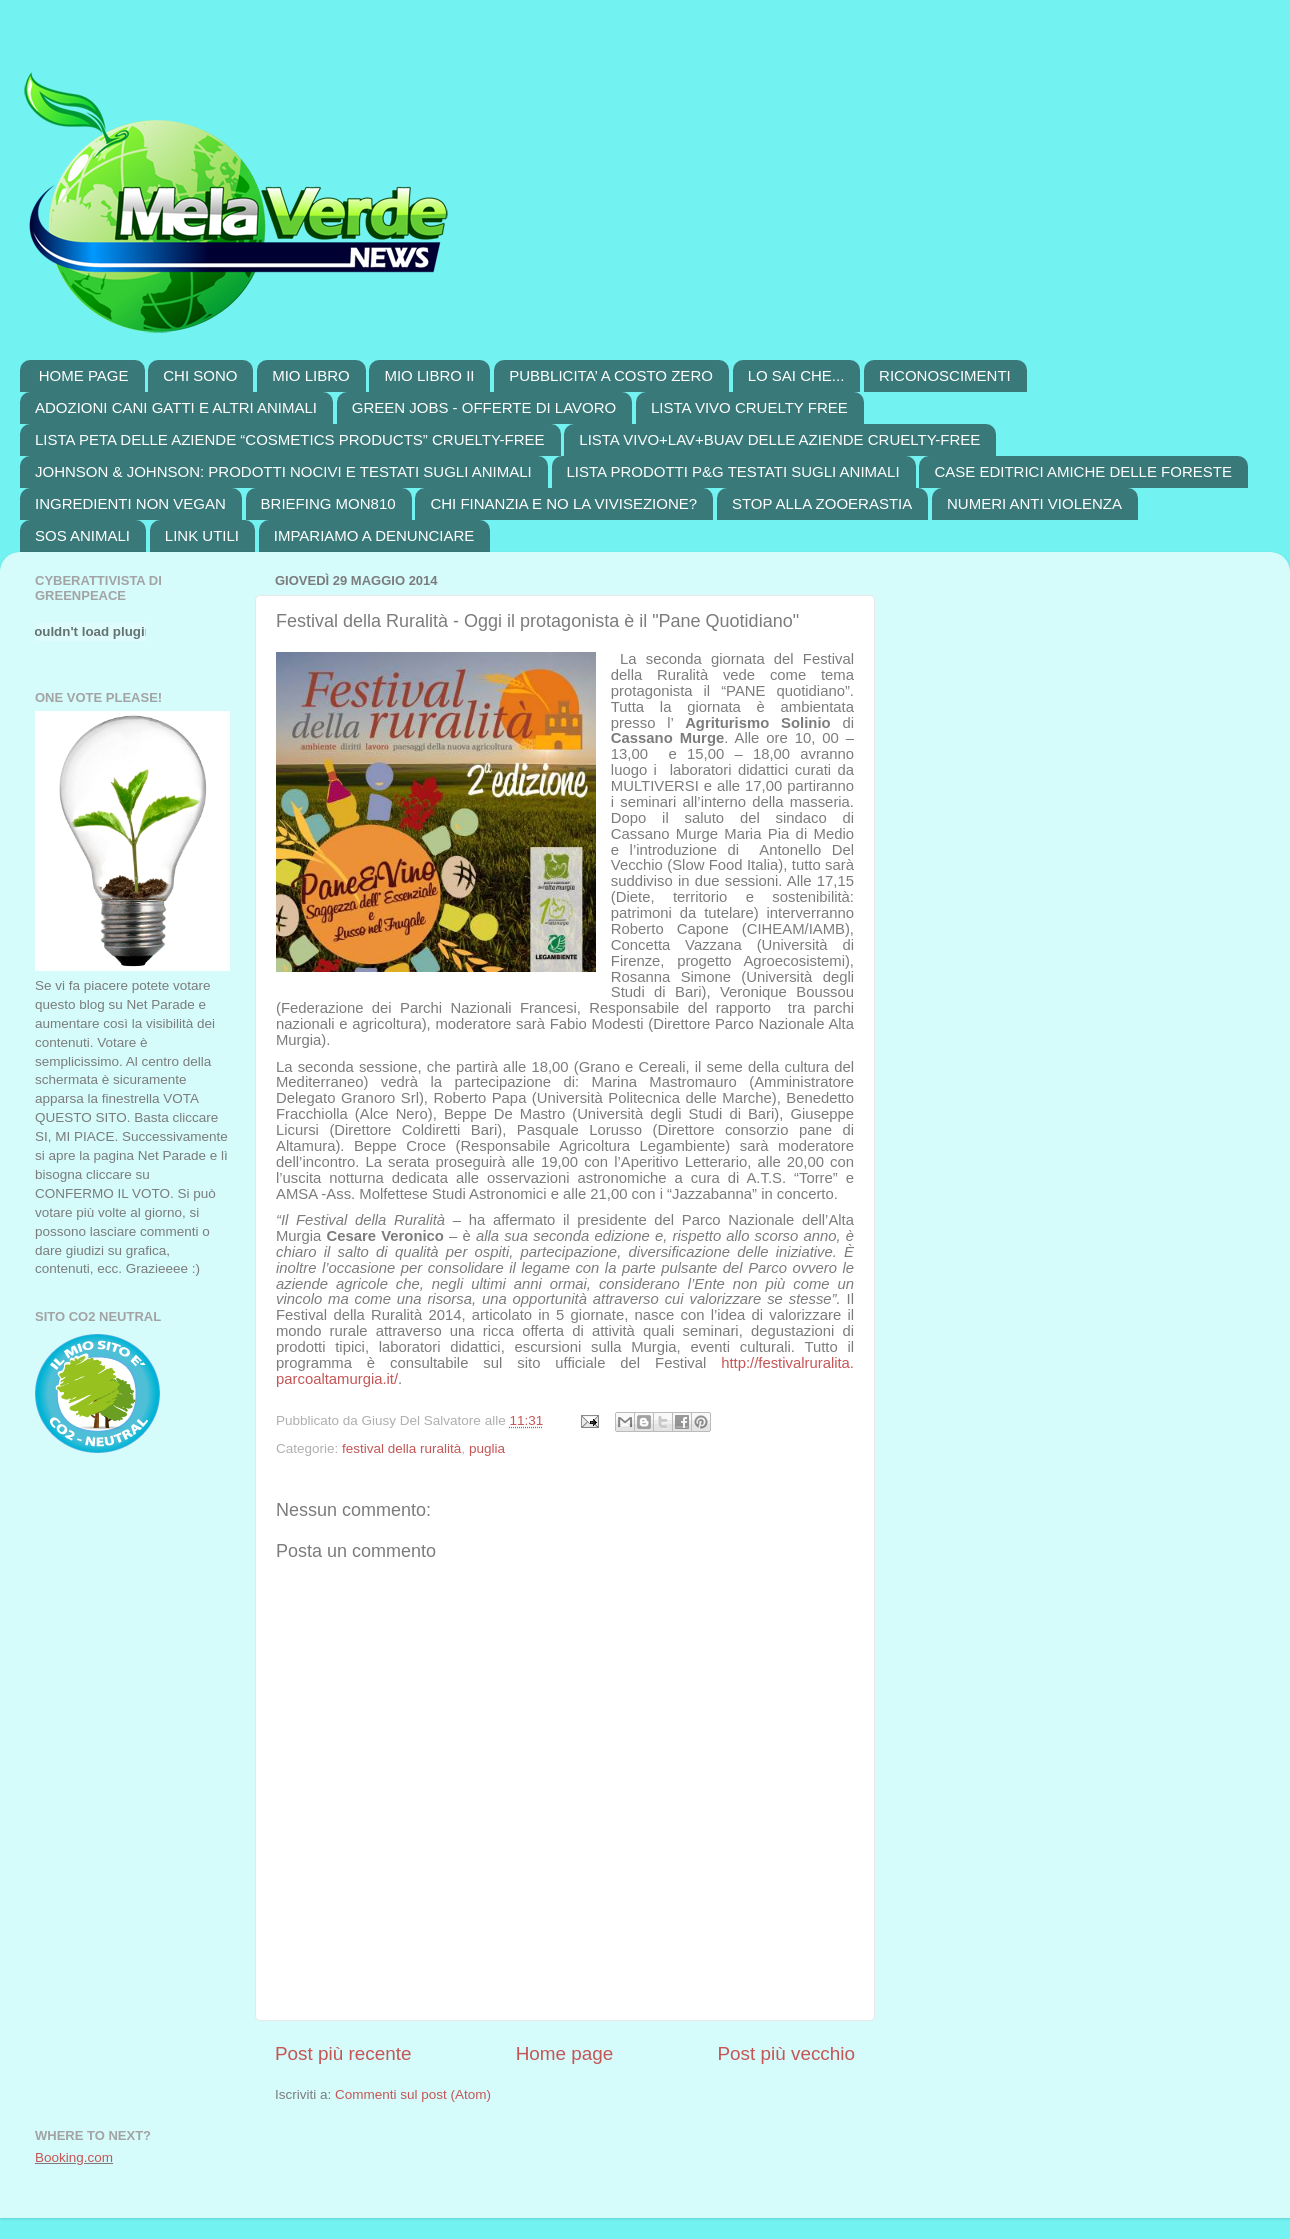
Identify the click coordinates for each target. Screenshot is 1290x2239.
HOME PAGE (84, 375)
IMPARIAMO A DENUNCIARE (374, 535)
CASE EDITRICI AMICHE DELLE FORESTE (1083, 471)
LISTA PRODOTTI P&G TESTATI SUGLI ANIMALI (733, 471)
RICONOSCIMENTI (945, 375)
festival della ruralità (401, 1448)
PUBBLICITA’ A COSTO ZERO (611, 375)
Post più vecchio (786, 2053)
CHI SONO (200, 375)
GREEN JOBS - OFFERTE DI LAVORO (484, 407)
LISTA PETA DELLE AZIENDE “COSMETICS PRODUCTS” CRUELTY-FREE (290, 439)
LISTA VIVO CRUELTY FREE (749, 407)
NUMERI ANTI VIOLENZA (1034, 503)
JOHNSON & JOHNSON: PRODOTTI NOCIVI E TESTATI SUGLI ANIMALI (283, 471)
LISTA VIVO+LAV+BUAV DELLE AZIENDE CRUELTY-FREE (779, 439)
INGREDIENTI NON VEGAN (130, 503)
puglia (487, 1448)
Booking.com (74, 2157)
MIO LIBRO (311, 375)
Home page (565, 2053)
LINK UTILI (202, 535)
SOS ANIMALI (82, 535)
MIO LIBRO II (429, 375)
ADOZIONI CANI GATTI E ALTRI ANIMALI (176, 407)
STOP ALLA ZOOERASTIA (822, 503)
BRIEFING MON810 (328, 503)
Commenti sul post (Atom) (413, 2094)
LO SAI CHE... (796, 375)
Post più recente (343, 2053)
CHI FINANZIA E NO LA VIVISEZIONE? (563, 503)
